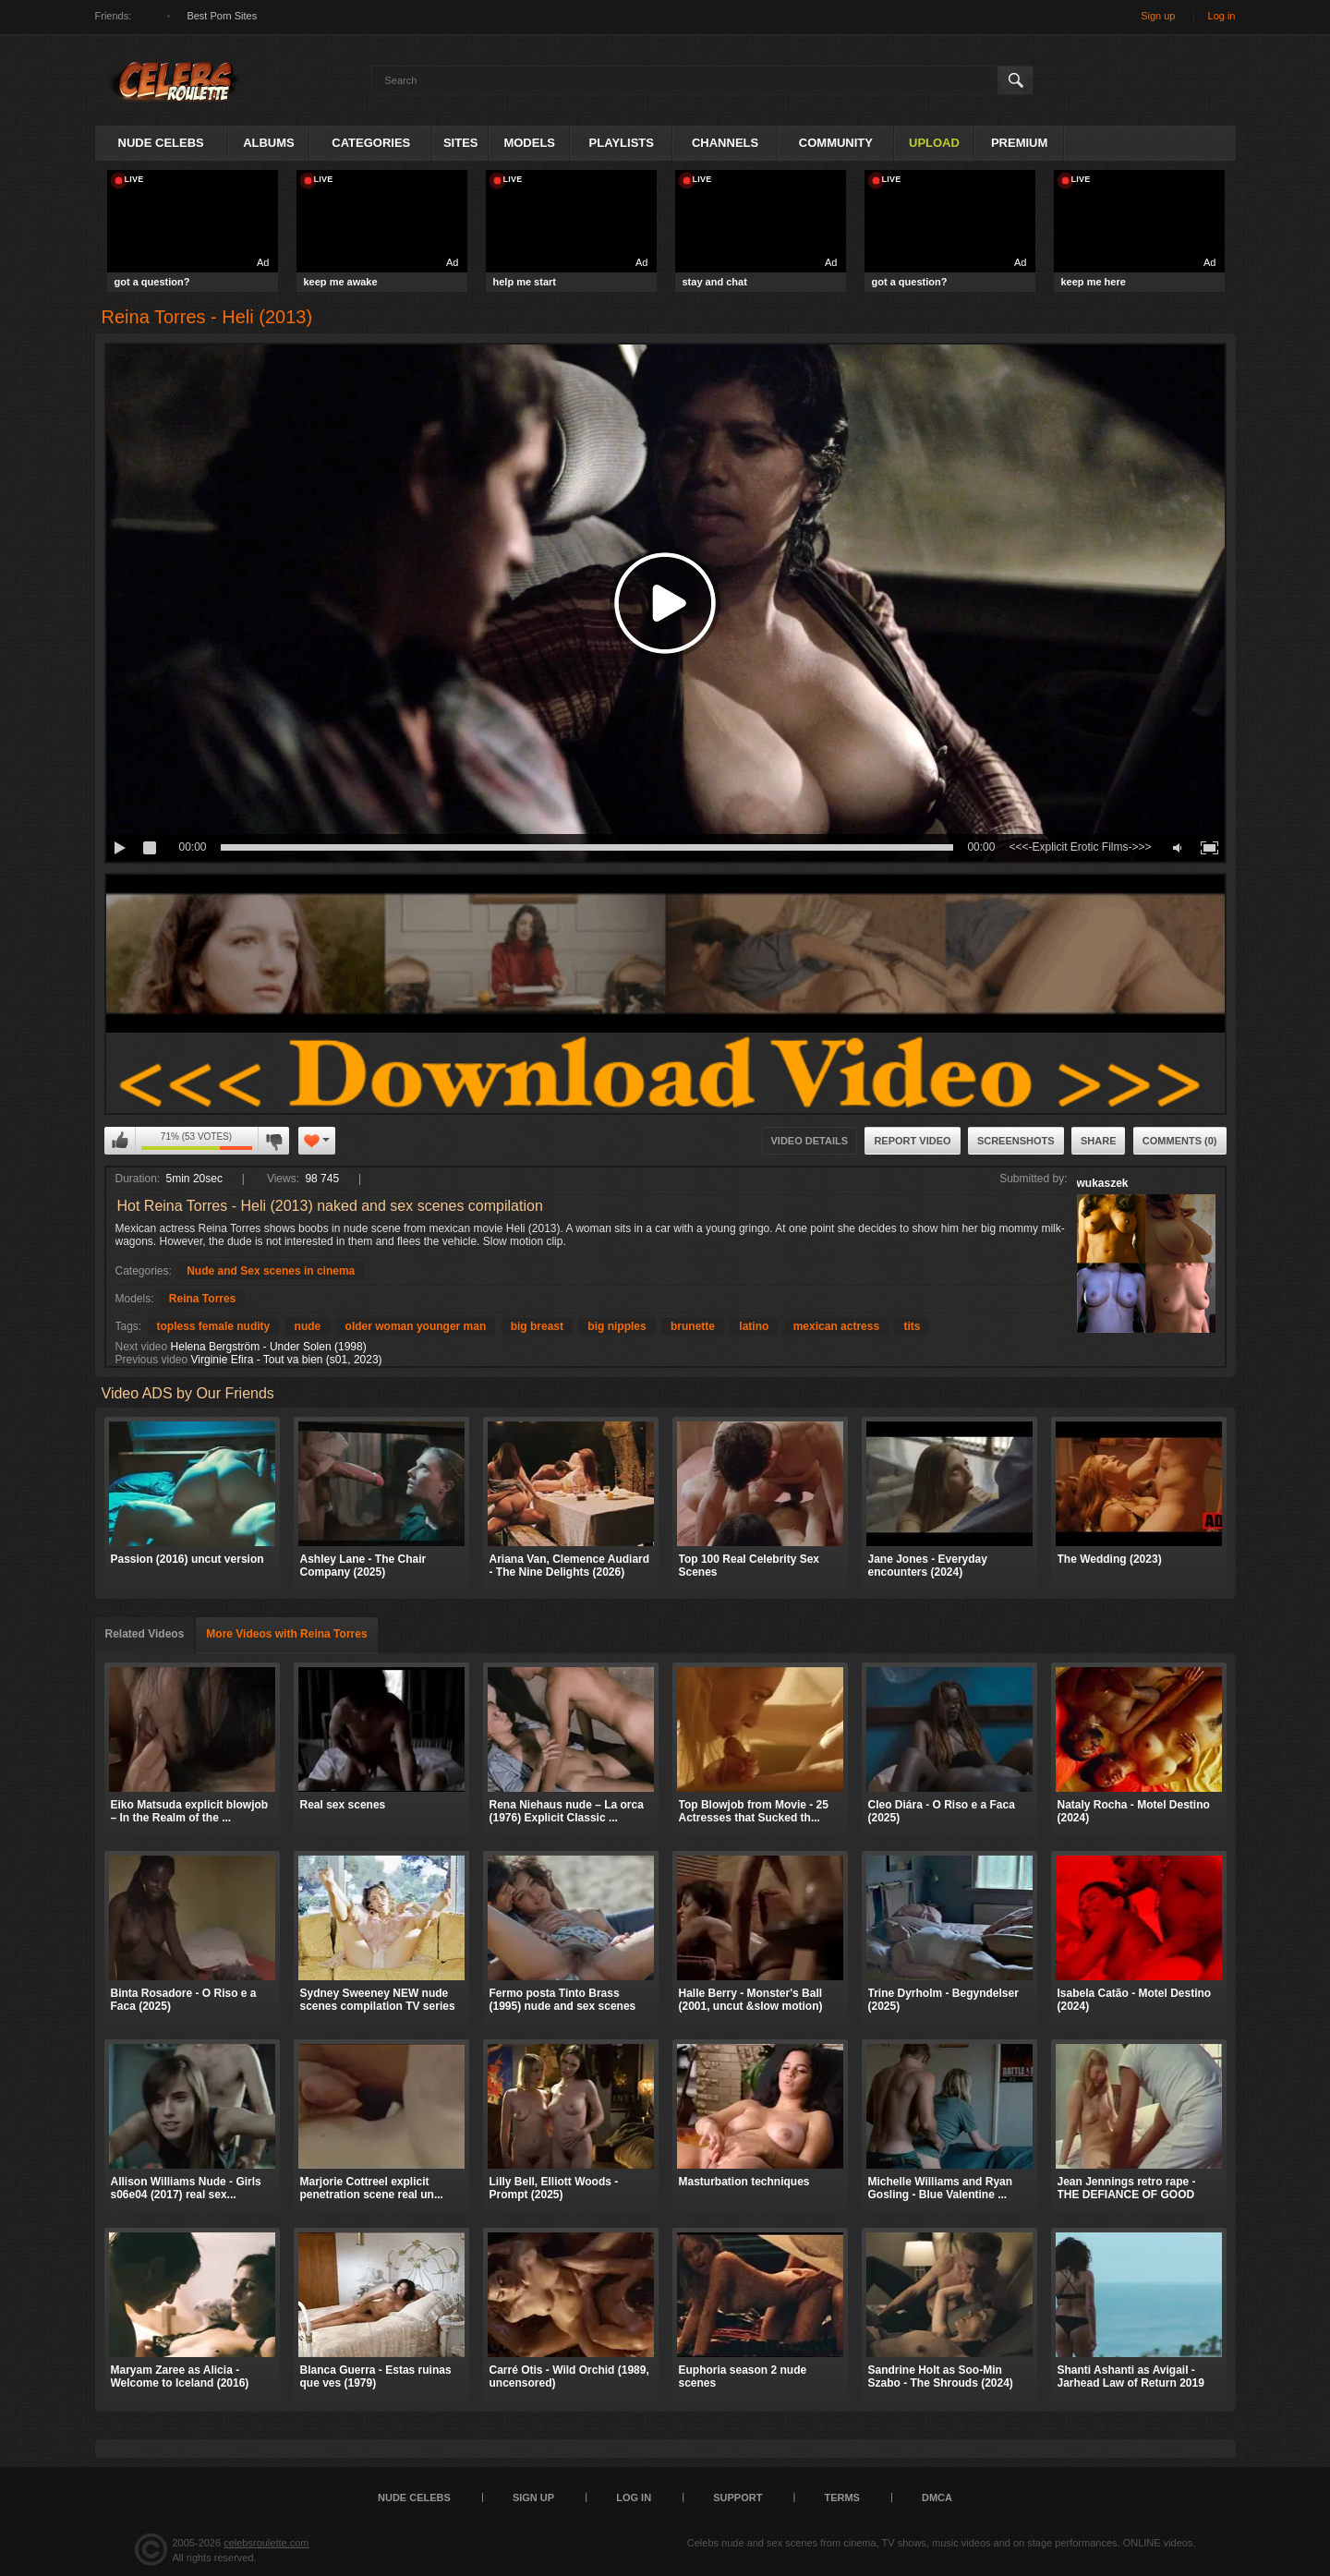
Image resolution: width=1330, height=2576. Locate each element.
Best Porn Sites (222, 15)
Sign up (1158, 15)
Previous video (151, 1359)
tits (911, 1326)
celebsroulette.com (266, 2542)
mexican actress (836, 1326)
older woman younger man (416, 1326)
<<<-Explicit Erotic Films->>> (1080, 847)
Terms (842, 2497)
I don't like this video (273, 1141)
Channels (725, 143)
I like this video (120, 1141)
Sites (460, 143)
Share (1099, 1140)
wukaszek (1103, 1183)
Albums (269, 143)
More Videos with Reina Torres (286, 1633)
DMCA (937, 2497)
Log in (1222, 15)
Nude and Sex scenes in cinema (271, 1270)
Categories (371, 143)
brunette (693, 1326)
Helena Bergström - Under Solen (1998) (269, 1346)
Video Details (810, 1140)
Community (836, 143)
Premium (1019, 143)
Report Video (912, 1140)
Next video (141, 1346)
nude (308, 1326)
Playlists (621, 143)
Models (529, 143)
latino (753, 1326)
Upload (934, 143)
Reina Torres (202, 1298)
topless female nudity (214, 1326)
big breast (537, 1326)
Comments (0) (1180, 1140)
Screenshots (1016, 1140)
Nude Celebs (161, 143)
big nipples (616, 1326)
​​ (665, 1106)
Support (737, 2497)
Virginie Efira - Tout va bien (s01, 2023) (286, 1359)
